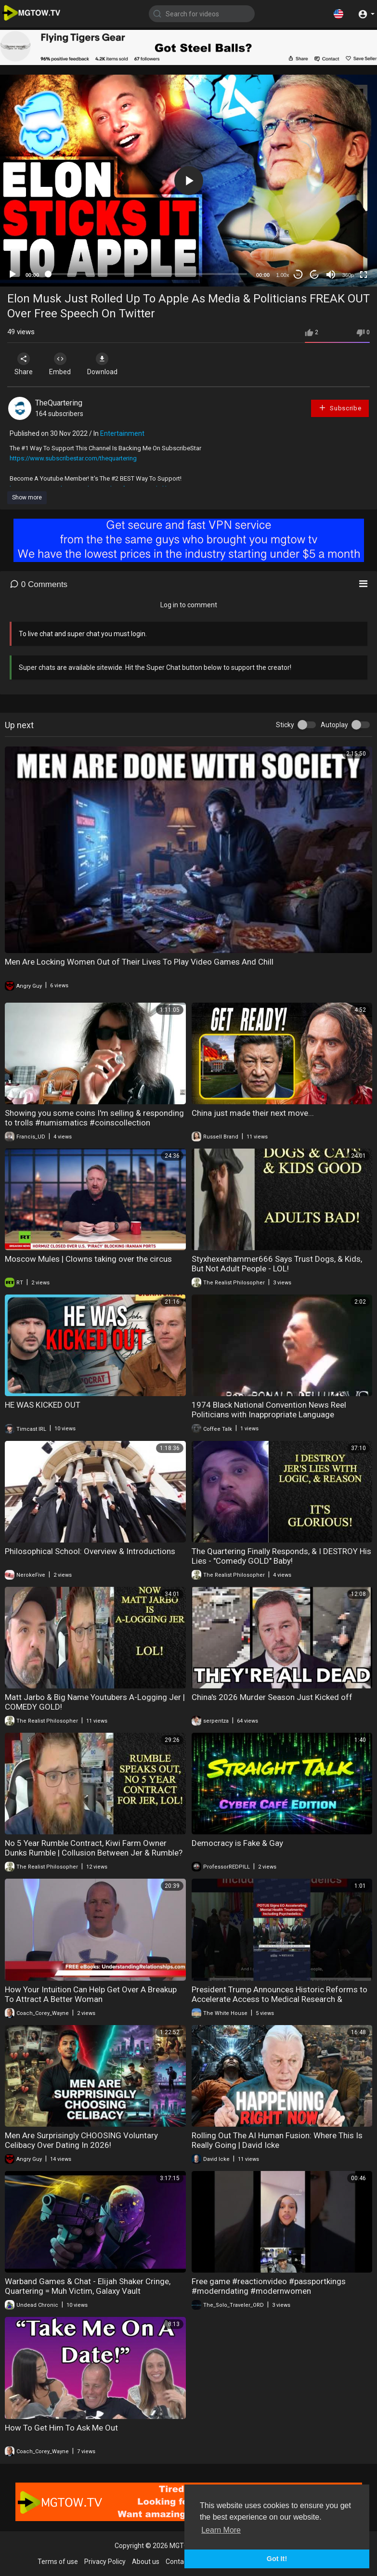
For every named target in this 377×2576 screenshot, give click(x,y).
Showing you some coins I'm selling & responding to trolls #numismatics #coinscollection (94, 1117)
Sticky (285, 725)
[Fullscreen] (363, 274)
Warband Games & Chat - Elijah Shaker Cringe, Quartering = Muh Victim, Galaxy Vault (87, 2286)
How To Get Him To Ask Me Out (61, 2427)
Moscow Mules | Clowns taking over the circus (88, 1259)
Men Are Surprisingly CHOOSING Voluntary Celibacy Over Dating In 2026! (81, 2140)
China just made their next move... (253, 1113)
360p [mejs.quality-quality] (348, 275)
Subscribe (340, 408)
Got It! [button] (277, 2559)
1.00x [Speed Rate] (282, 275)
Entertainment (122, 433)
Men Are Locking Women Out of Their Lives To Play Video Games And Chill (139, 962)
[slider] (147, 274)
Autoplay (334, 725)
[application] (188, 181)
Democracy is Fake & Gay (237, 1843)
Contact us (182, 2561)
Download (108, 364)
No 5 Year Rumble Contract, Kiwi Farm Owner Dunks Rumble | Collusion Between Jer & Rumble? (93, 1847)
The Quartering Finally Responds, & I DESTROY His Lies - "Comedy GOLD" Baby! (281, 1556)
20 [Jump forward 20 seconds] (314, 275)
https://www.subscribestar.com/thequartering (73, 458)
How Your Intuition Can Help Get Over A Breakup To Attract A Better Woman (91, 1994)
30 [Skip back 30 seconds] (298, 275)
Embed (64, 364)
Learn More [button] (221, 2530)
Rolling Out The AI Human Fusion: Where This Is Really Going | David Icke (277, 2140)
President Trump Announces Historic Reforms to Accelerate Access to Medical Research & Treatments (279, 1999)
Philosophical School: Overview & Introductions (90, 1551)
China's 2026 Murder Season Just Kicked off (272, 1697)
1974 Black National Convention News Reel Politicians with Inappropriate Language (269, 1409)
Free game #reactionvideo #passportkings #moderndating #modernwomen (269, 2286)
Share (25, 364)
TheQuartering (58, 402)
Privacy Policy (105, 2561)
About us (145, 2561)
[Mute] (331, 274)
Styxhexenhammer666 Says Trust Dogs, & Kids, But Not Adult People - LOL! (277, 1263)
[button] (338, 13)
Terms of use (58, 2561)
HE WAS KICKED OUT (42, 1405)
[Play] (12, 274)
